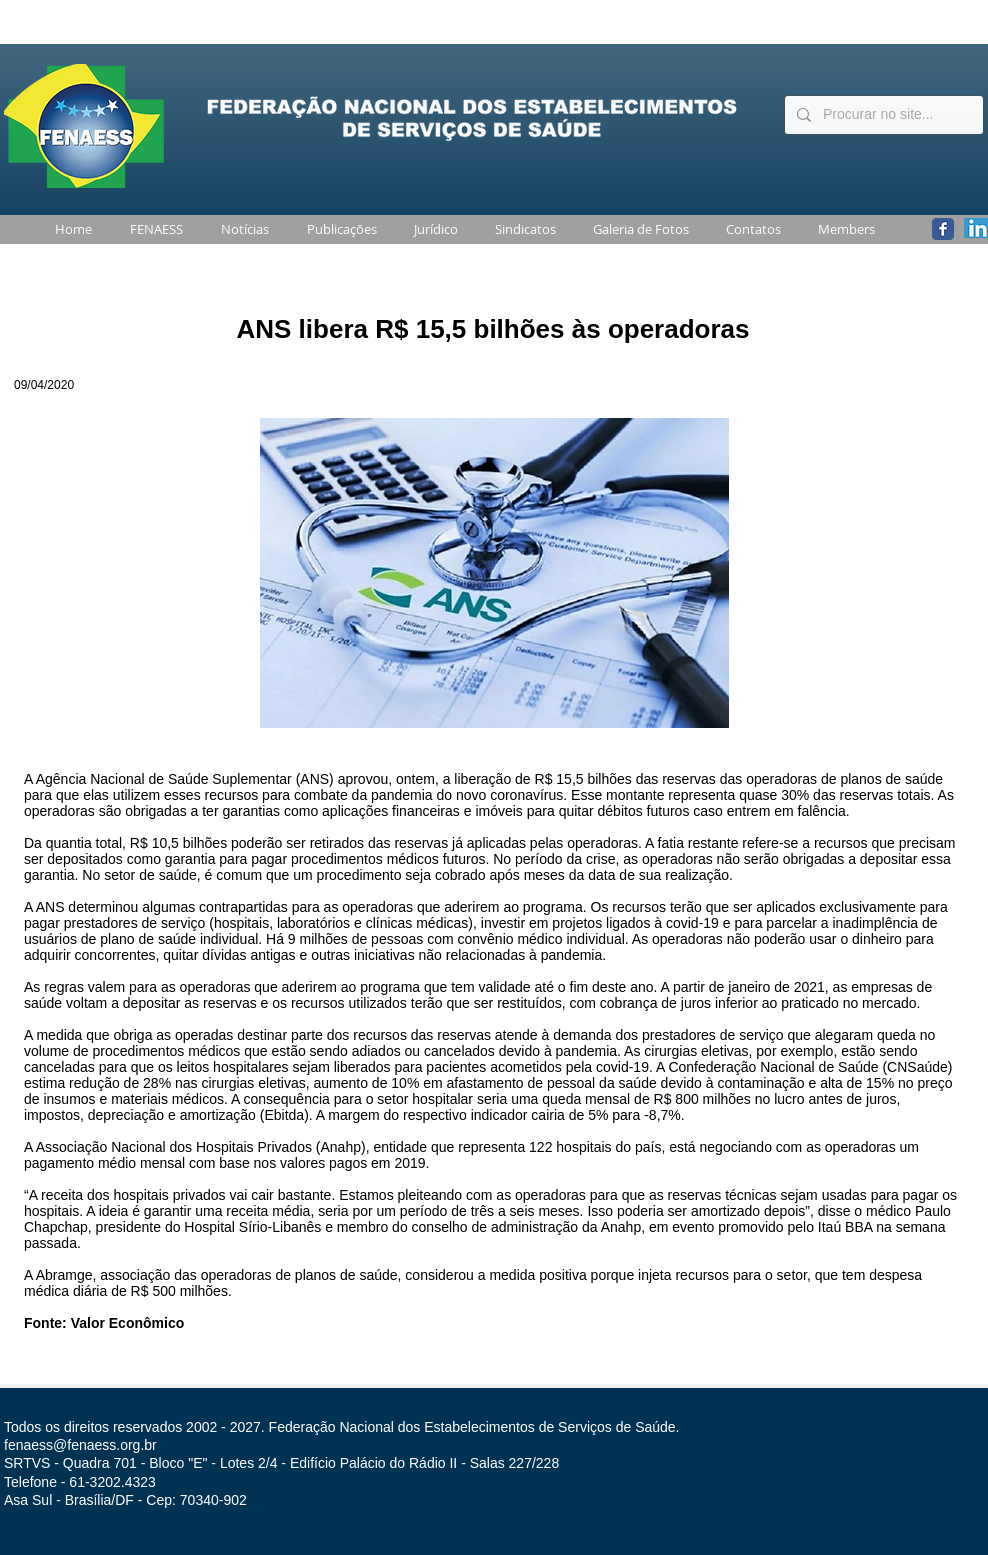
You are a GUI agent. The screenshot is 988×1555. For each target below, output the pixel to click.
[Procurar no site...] (882, 115)
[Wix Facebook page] (943, 229)
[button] (152, 229)
